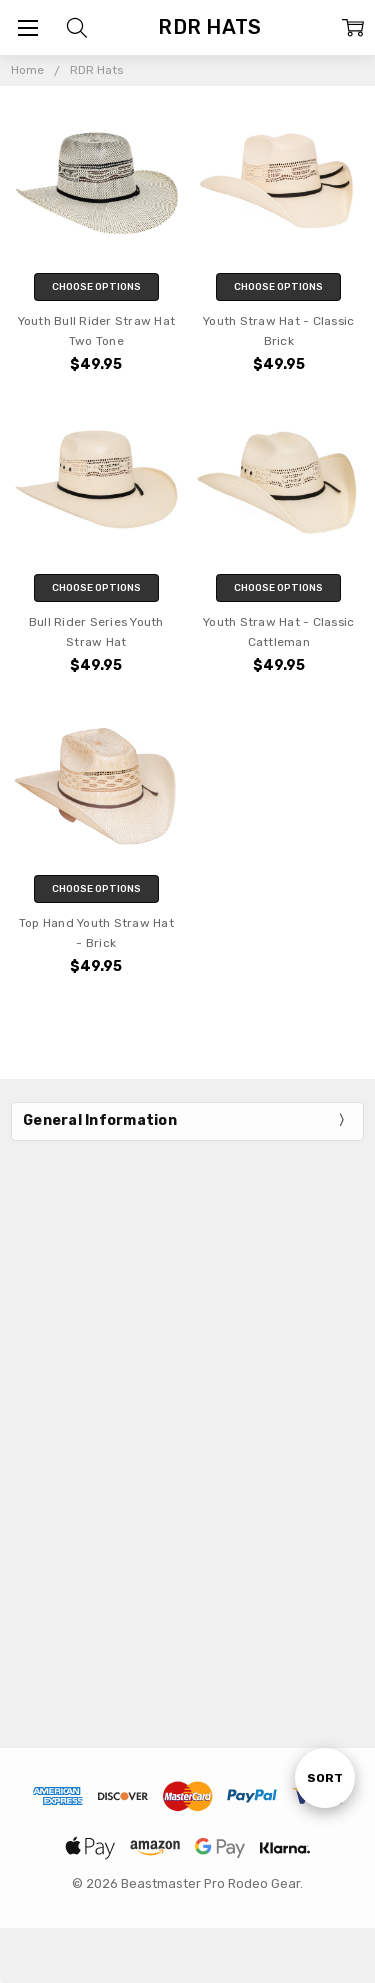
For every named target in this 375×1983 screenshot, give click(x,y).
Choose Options (96, 287)
